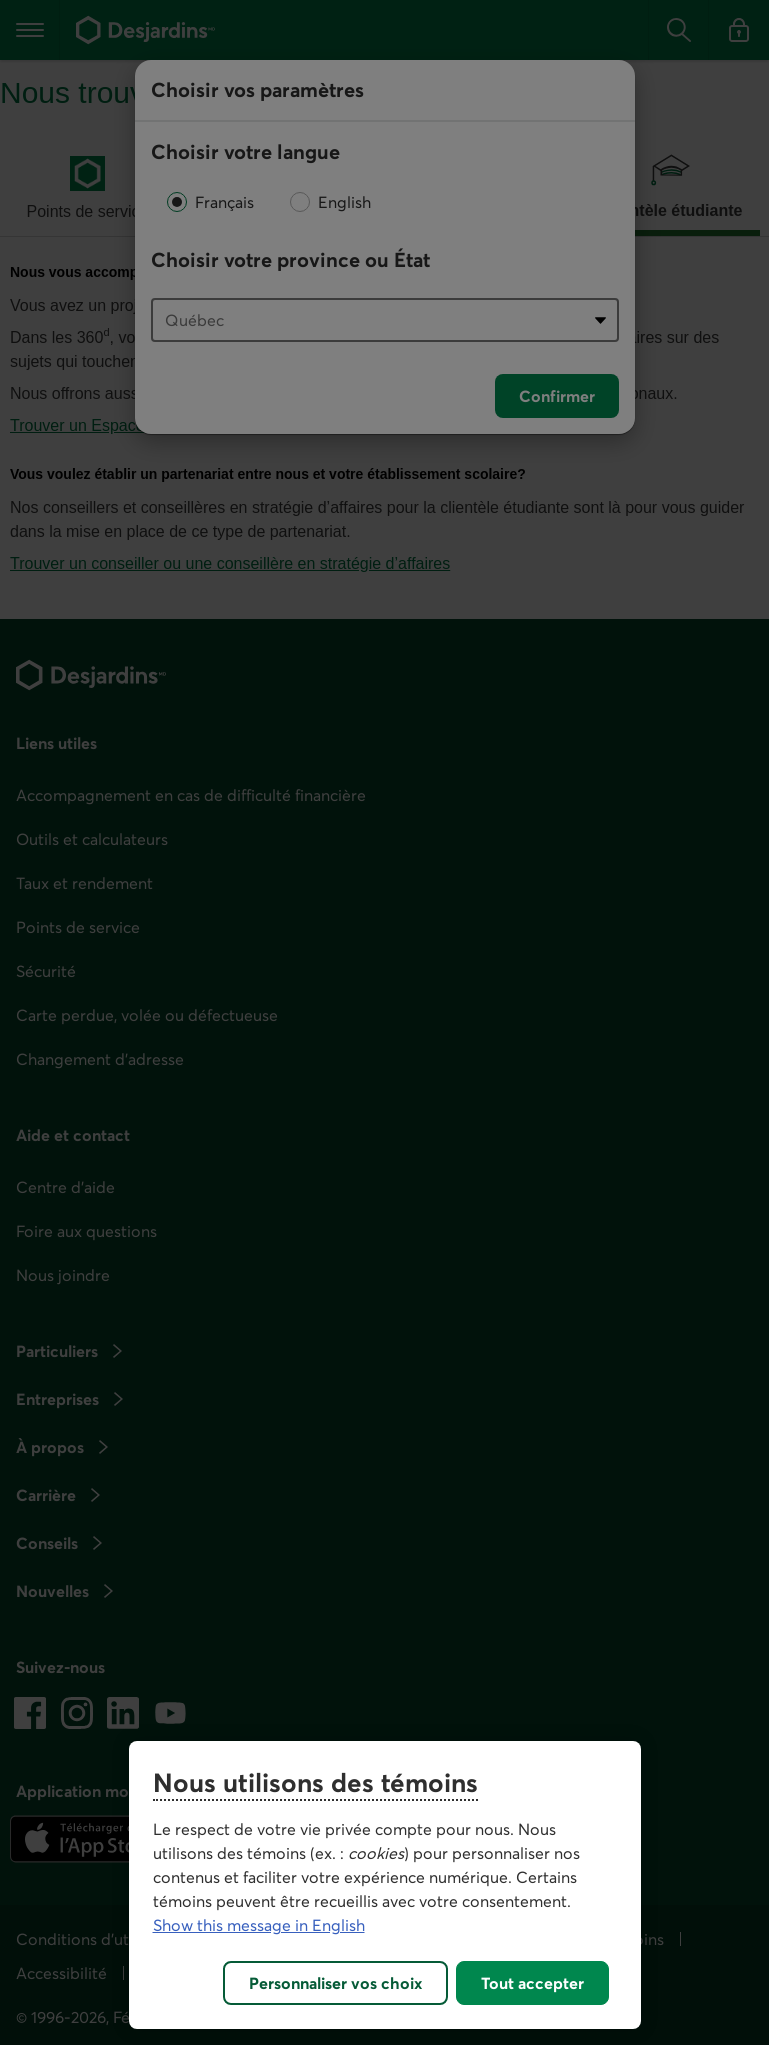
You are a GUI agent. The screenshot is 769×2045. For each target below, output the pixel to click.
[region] (385, 1885)
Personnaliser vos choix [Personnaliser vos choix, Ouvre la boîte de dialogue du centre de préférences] (335, 1983)
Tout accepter (532, 1983)
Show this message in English (259, 1925)
